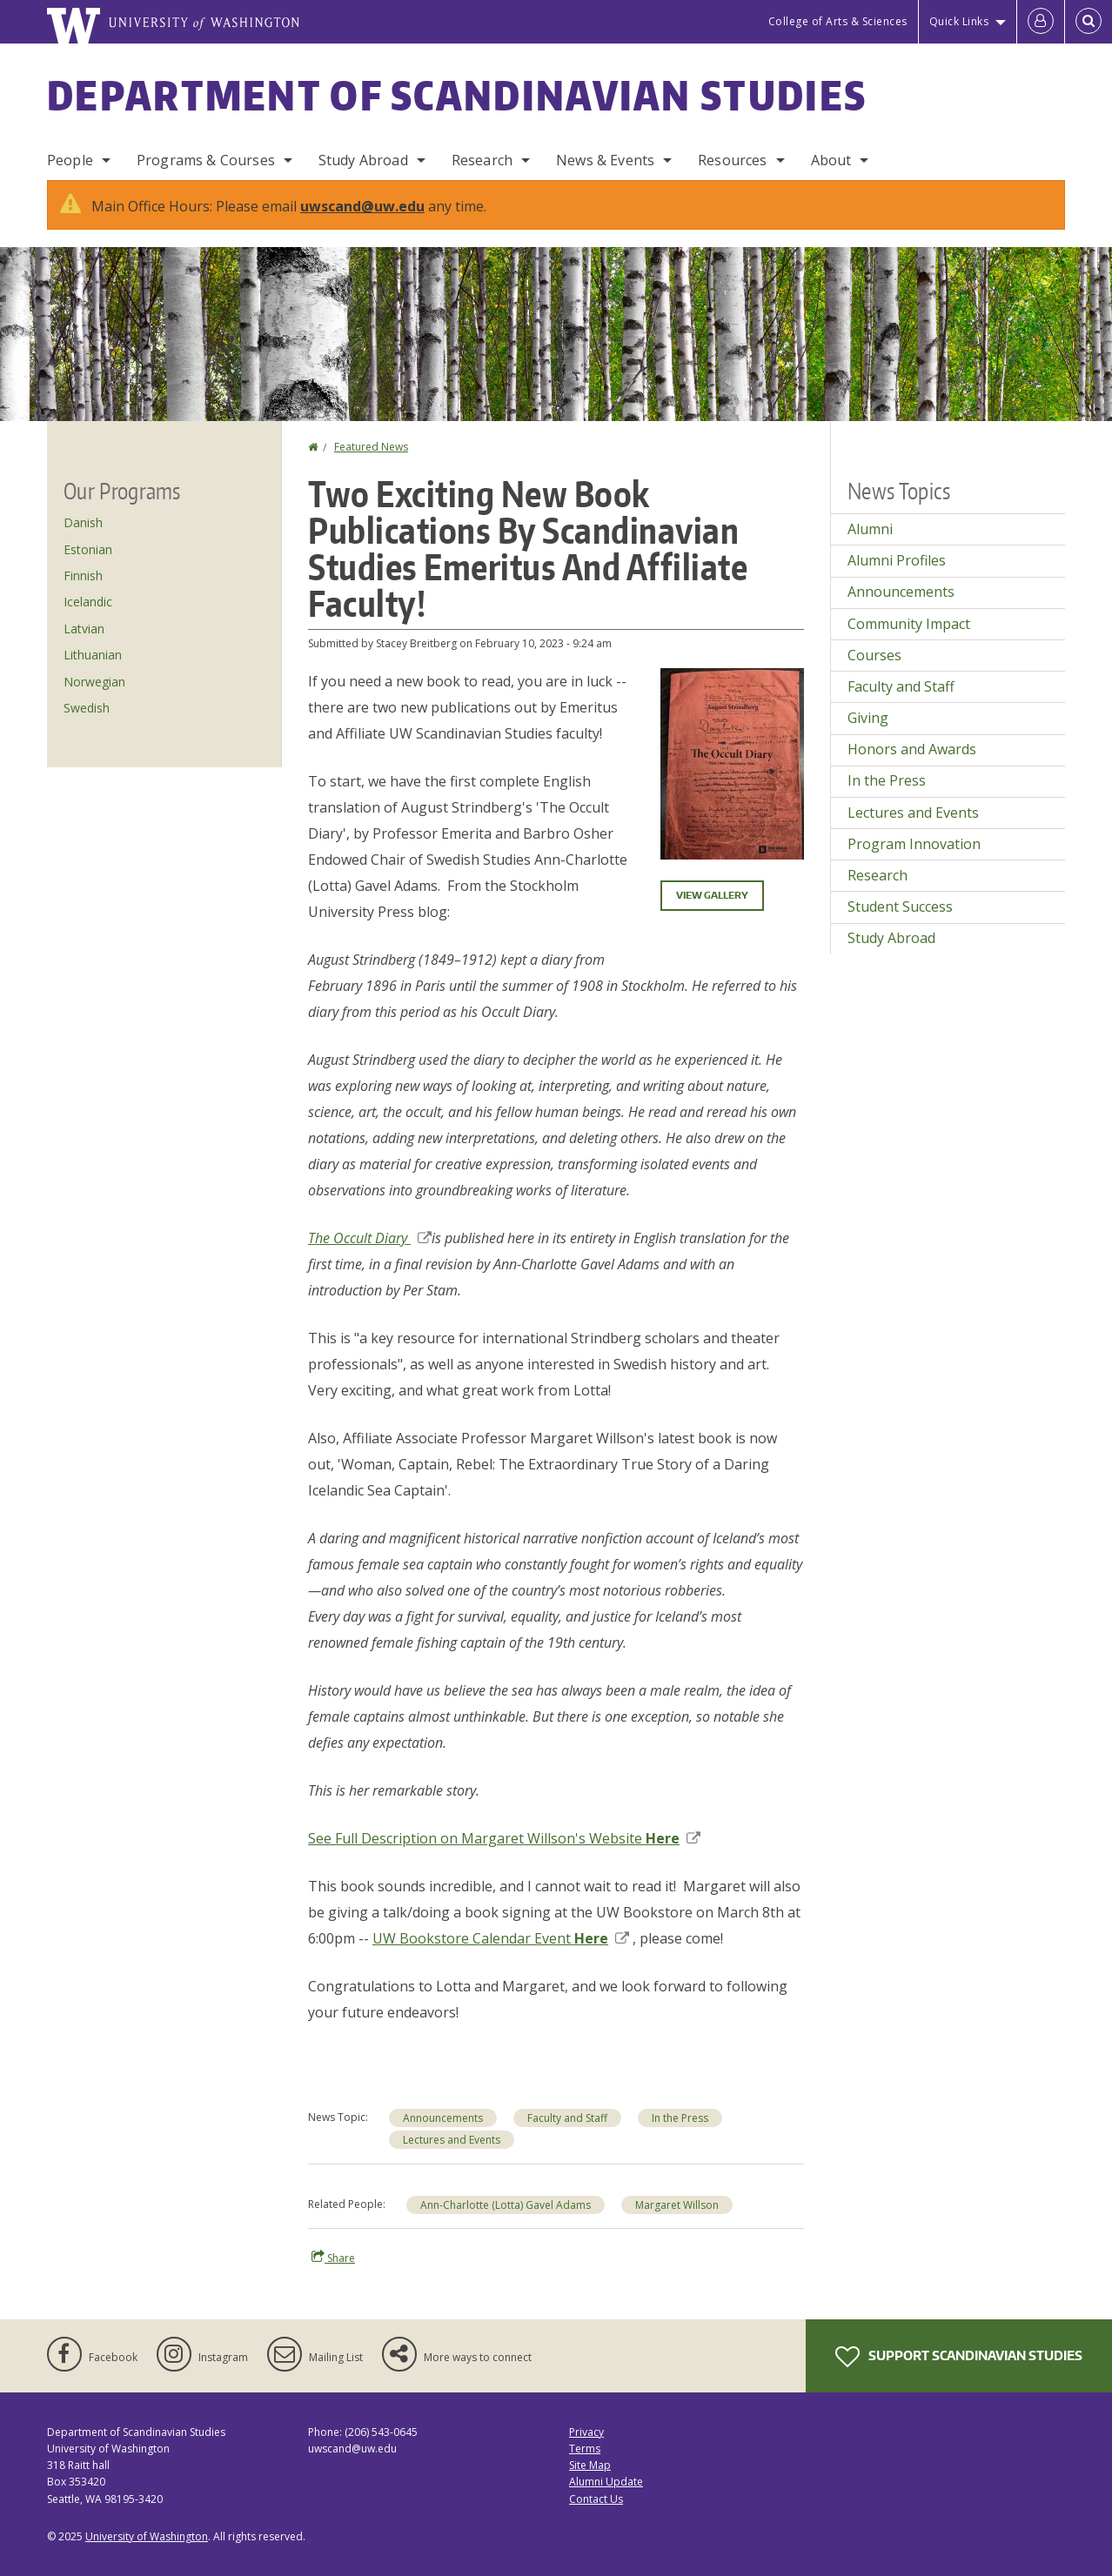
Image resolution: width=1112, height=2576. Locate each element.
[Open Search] (1088, 21)
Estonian (88, 549)
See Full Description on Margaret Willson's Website (504, 1838)
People (70, 160)
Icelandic (88, 601)
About (831, 160)
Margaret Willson (677, 2205)
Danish (83, 522)
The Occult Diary (370, 1238)
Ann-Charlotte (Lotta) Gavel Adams (505, 2205)
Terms (584, 2448)
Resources (732, 160)
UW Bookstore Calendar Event (500, 1938)
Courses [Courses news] (874, 655)
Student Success (900, 906)
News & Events (605, 160)
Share (333, 2257)
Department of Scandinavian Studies (457, 95)
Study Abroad (363, 160)
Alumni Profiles (896, 560)
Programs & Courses (206, 160)
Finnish (83, 575)
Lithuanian (93, 654)
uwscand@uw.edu (362, 206)
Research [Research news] (877, 875)
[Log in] (1040, 21)
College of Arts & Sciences (838, 21)
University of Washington (146, 2536)
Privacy (586, 2432)
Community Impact (908, 623)
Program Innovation (914, 843)
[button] (732, 762)
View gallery (712, 895)
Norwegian (94, 681)
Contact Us (596, 2499)
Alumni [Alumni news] (870, 529)
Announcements (443, 2118)
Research (482, 160)
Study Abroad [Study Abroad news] (891, 937)
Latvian (84, 628)
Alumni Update (606, 2481)
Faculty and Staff (567, 2118)
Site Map (590, 2465)
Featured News (371, 446)
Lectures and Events (451, 2139)
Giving (867, 717)
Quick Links (959, 21)
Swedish (87, 707)
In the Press (680, 2118)
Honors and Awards (911, 749)
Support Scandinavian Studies (958, 2357)
